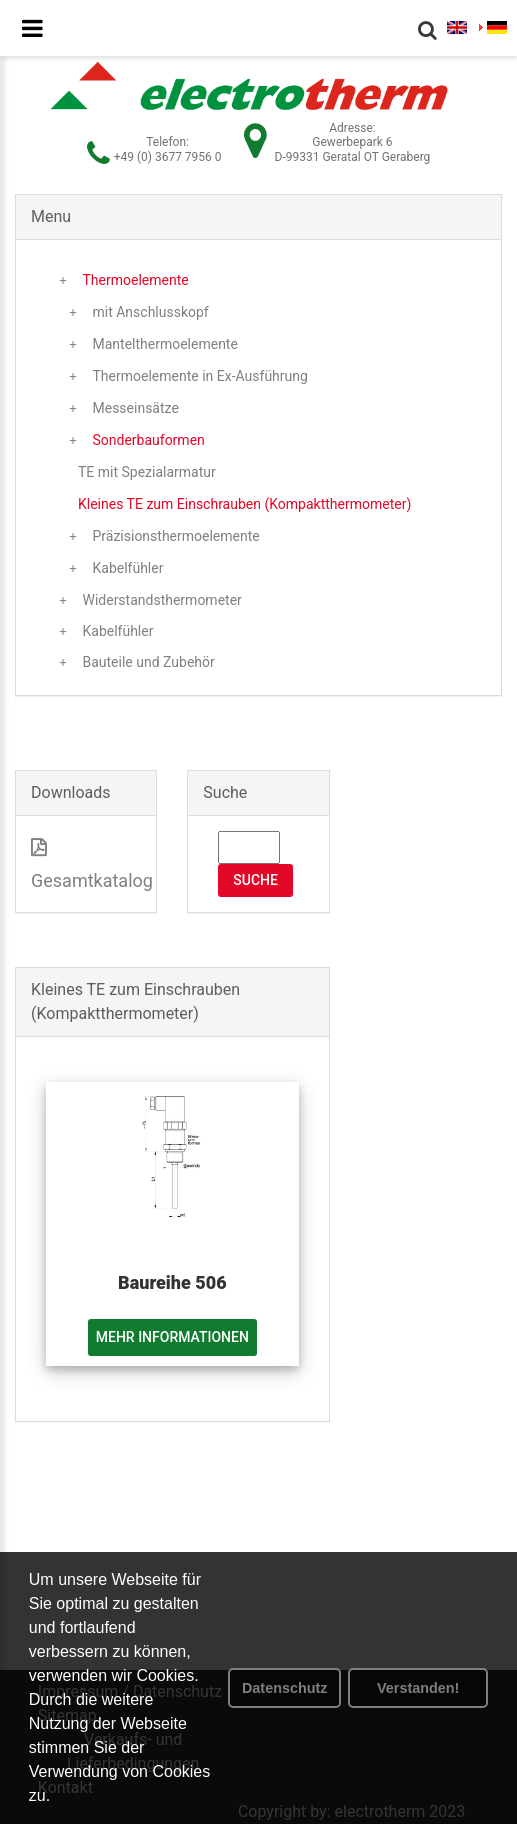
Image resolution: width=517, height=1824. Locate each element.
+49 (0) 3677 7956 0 (168, 157)
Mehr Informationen (172, 1337)
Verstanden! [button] (418, 1688)
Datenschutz (285, 1688)
